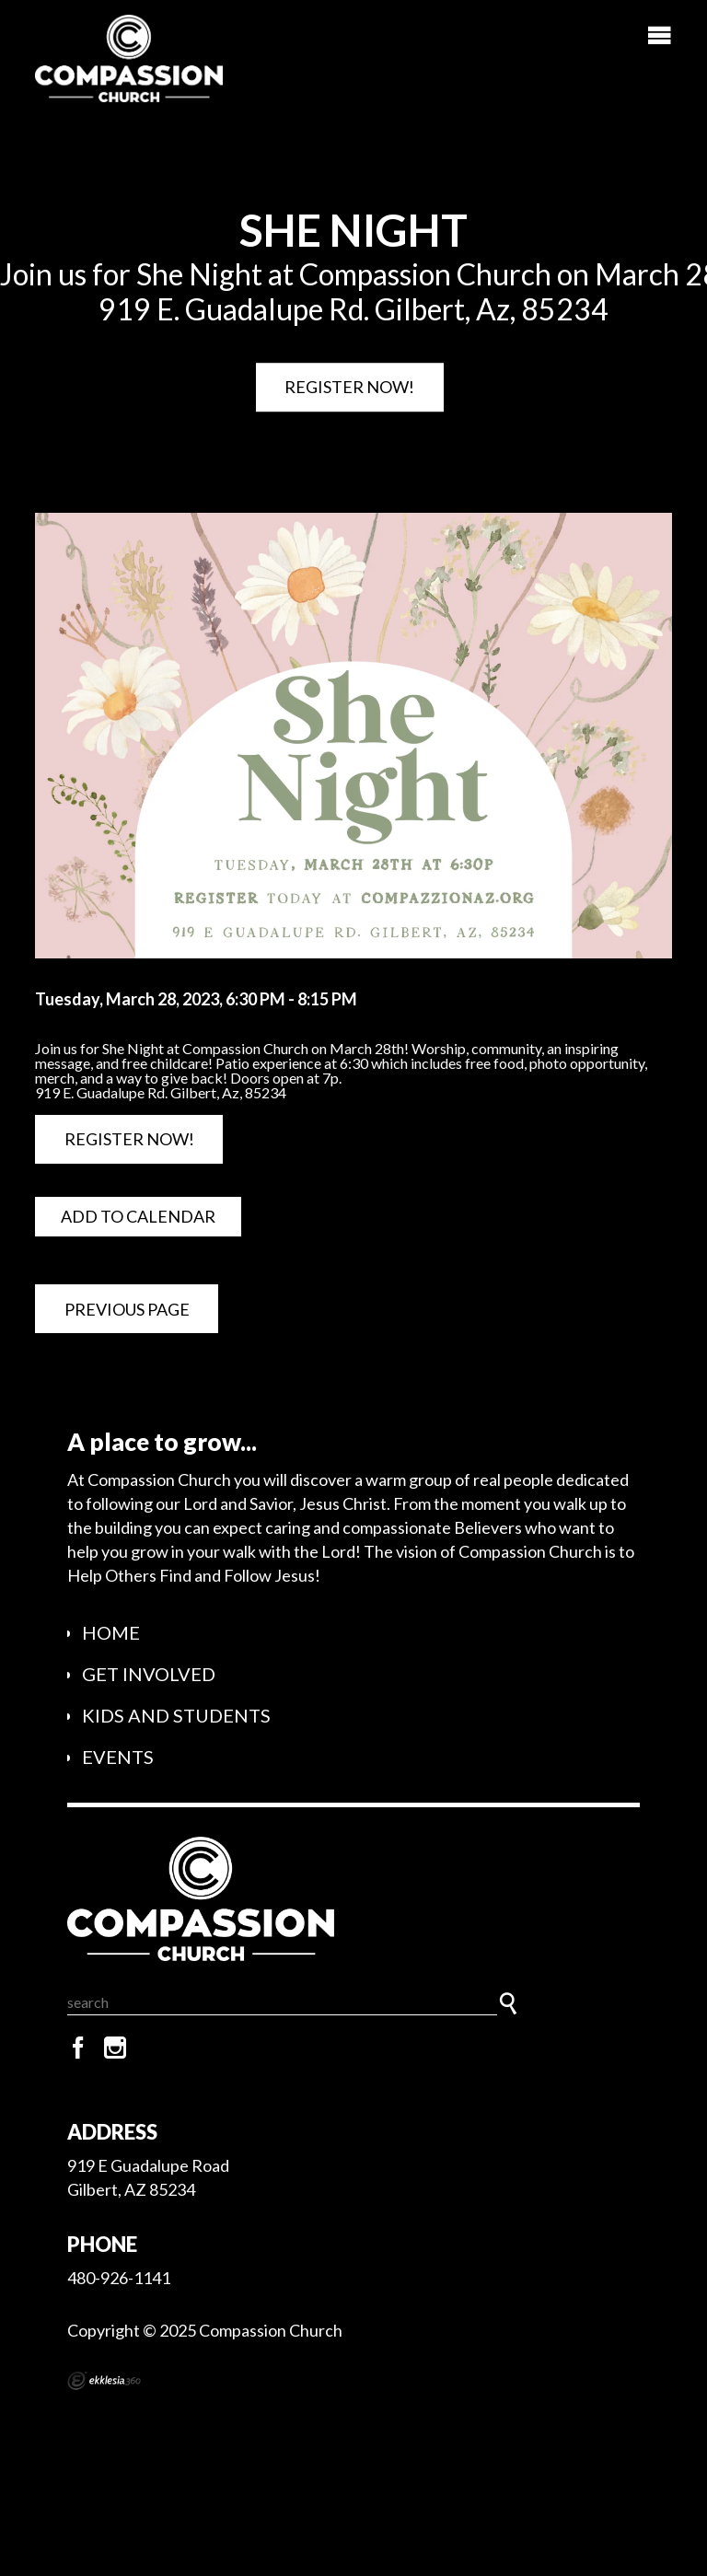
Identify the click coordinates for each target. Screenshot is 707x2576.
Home (111, 1632)
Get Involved (148, 1674)
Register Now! (349, 387)
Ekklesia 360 (104, 2381)
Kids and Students (176, 1715)
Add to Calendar (138, 1216)
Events (118, 1757)
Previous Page (127, 1309)
